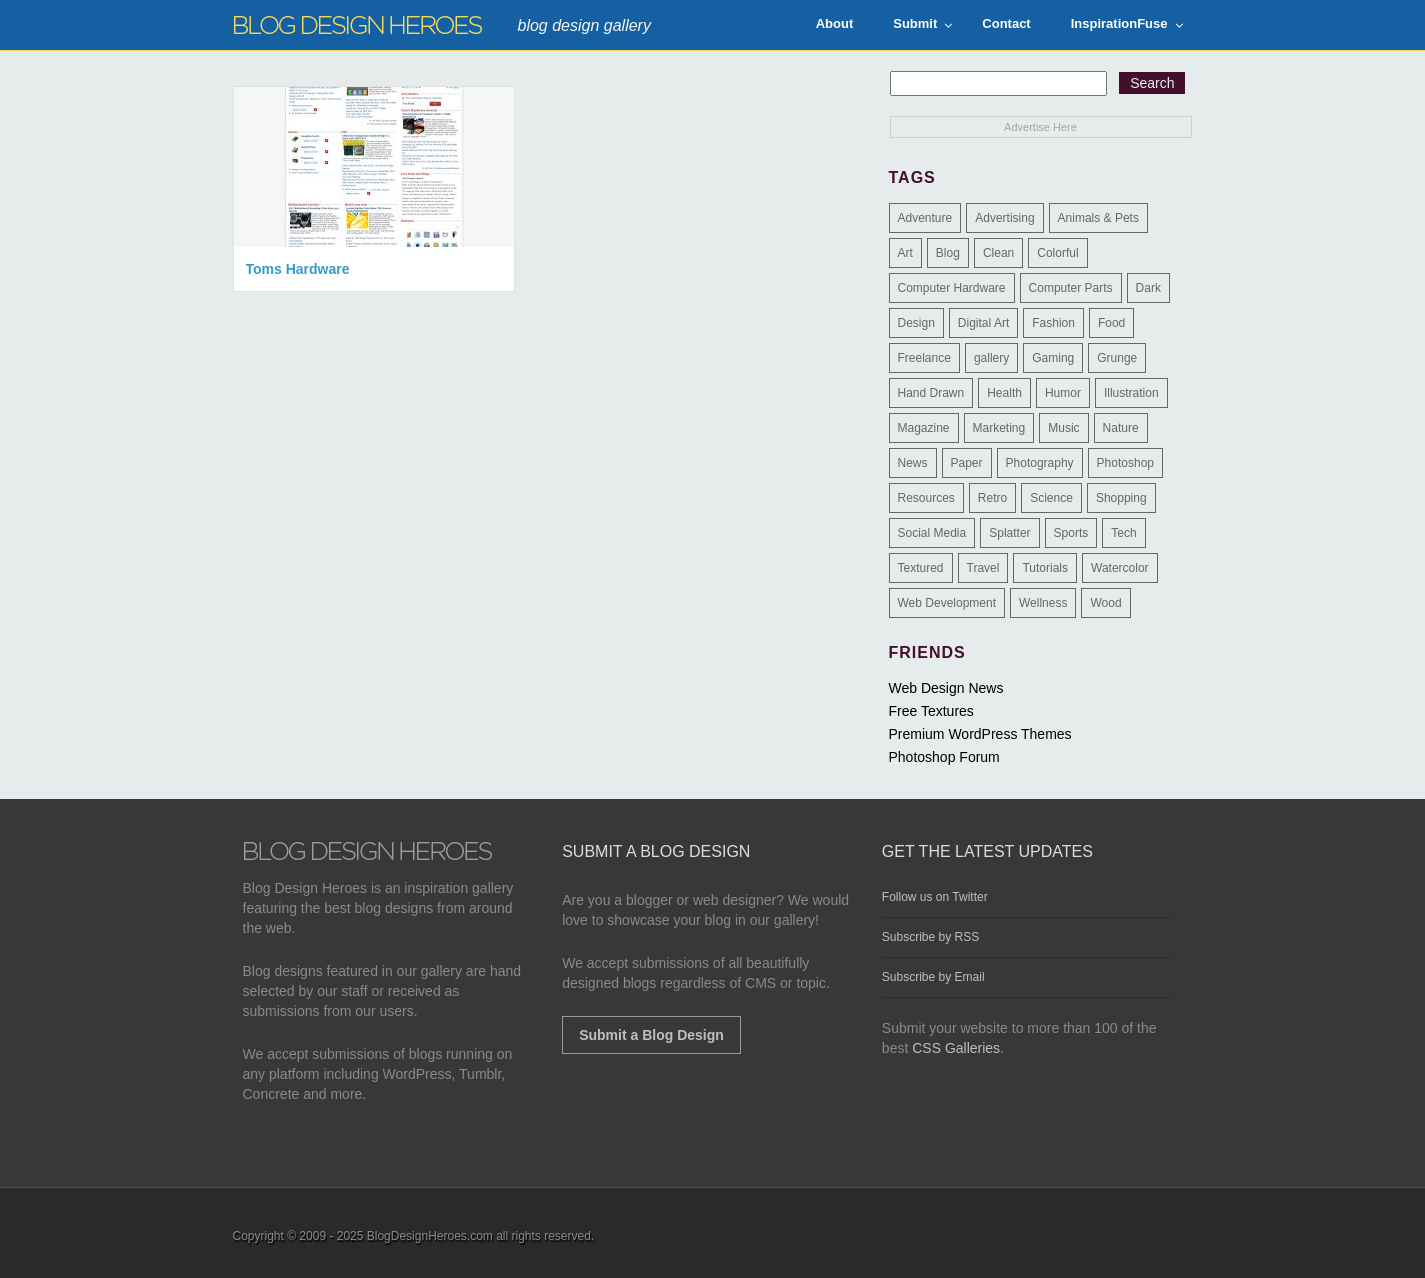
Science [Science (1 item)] (1051, 498)
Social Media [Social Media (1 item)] (932, 533)
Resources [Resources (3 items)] (926, 498)
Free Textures (931, 711)
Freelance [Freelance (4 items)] (924, 358)
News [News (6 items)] (913, 463)
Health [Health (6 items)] (1004, 393)
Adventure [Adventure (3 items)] (925, 218)
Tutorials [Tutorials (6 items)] (1045, 568)
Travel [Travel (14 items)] (983, 568)
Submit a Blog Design (651, 1035)
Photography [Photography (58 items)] (1040, 463)
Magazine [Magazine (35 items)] (924, 428)
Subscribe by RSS (930, 937)
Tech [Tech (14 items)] (1123, 533)
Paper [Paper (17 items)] (967, 463)
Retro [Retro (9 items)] (992, 498)
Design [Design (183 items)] (916, 323)
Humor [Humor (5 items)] (1063, 393)
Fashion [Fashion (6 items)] (1053, 323)
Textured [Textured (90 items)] (921, 568)
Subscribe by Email (933, 977)
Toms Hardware (298, 269)
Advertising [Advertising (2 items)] (1004, 218)
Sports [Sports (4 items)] (1071, 533)
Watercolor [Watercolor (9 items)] (1120, 568)
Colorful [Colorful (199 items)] (1057, 253)
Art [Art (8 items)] (905, 253)
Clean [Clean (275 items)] (998, 253)
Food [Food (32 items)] (1111, 323)
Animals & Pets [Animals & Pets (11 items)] (1098, 218)
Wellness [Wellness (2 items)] (1043, 603)
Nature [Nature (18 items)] (1121, 428)
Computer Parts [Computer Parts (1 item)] (1071, 288)
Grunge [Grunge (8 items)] (1117, 358)
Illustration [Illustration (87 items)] (1131, 393)
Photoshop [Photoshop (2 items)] (1125, 463)
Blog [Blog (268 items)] (948, 253)
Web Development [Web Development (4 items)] (947, 603)
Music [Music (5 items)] (1063, 428)
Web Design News (946, 688)
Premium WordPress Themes (980, 734)
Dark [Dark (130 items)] (1148, 288)
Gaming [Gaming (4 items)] (1053, 358)
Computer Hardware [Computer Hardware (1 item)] (952, 288)
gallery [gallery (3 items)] (991, 358)
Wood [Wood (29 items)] (1105, 603)
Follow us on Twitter (935, 897)
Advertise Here (1040, 127)
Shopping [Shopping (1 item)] (1121, 498)
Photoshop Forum (944, 757)
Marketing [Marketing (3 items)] (999, 428)
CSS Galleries (956, 1048)
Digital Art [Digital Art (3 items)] (983, 323)
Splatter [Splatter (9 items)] (1009, 533)
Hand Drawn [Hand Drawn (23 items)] (931, 393)
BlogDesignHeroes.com (430, 1236)
